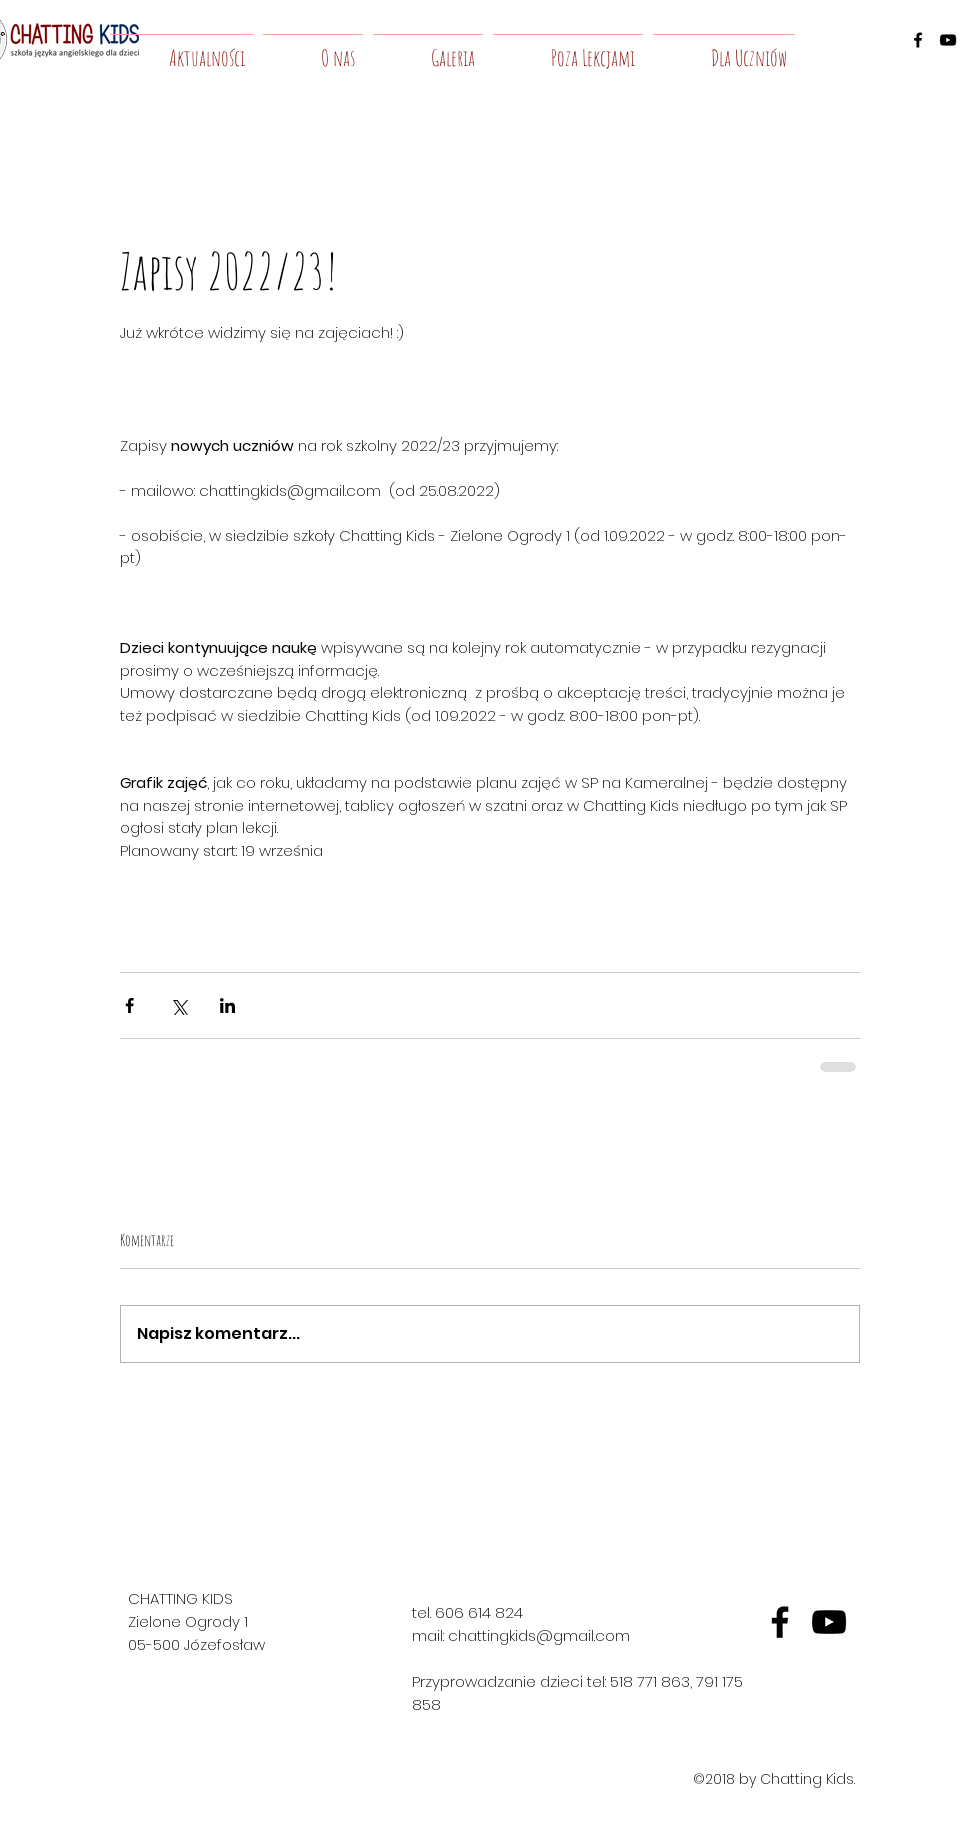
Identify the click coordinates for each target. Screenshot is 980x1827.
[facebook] (918, 40)
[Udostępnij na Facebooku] (129, 1005)
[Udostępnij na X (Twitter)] (178, 1005)
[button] (313, 49)
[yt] (829, 1622)
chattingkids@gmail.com (539, 1635)
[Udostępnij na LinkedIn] (227, 1005)
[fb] (780, 1622)
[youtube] (948, 40)
